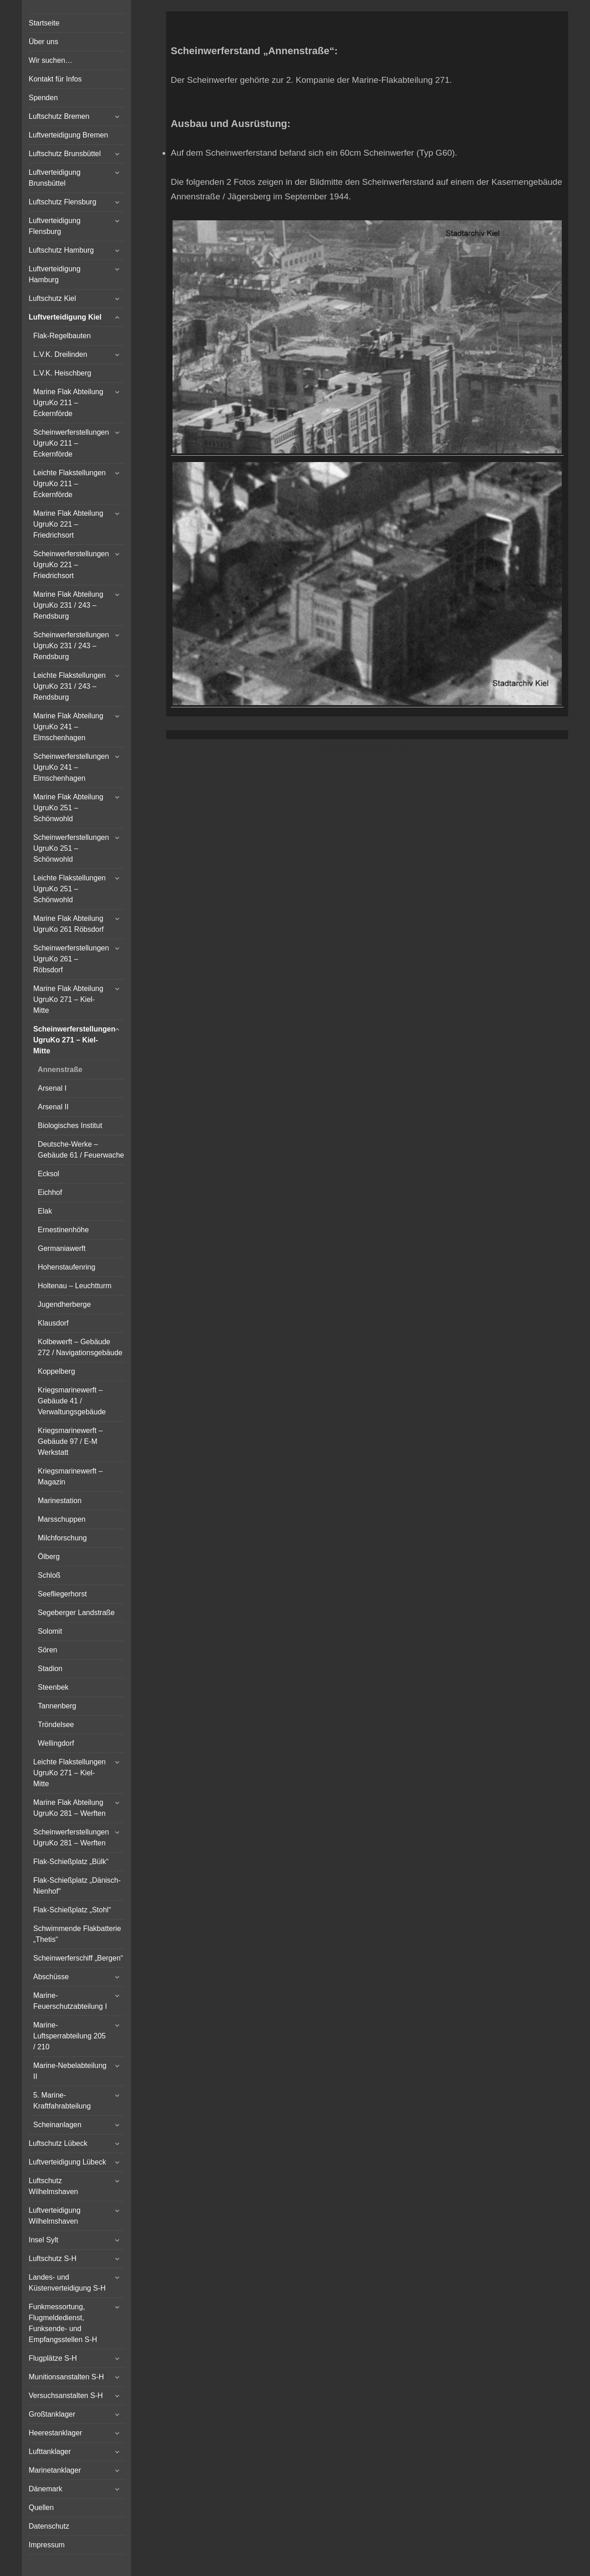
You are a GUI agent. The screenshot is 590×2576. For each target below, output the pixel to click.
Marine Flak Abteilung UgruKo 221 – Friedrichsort (68, 524)
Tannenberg (57, 1706)
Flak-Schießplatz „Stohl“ (72, 1910)
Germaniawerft (62, 1248)
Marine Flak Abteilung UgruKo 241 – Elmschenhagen (68, 727)
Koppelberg (56, 1371)
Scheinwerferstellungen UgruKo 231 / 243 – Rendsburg (71, 646)
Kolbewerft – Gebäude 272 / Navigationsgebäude (80, 1347)
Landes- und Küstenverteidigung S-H (67, 2282)
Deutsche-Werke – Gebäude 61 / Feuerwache (81, 1149)
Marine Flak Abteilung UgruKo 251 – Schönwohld (68, 808)
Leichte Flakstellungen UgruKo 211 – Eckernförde (69, 483)
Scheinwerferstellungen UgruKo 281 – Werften (71, 1837)
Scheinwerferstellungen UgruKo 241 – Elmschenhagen (71, 767)
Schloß (49, 1575)
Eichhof (50, 1192)
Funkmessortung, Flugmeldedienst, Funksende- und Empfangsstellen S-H (63, 2323)
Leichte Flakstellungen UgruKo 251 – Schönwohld (69, 889)
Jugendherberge (64, 1304)
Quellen (41, 2507)
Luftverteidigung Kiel (65, 317)
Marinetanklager (55, 2470)
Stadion (50, 1668)
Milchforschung (62, 1538)
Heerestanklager (55, 2433)
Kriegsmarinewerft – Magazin (70, 1476)
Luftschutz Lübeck (58, 2143)
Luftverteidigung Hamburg (55, 274)
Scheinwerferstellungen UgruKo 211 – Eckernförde (71, 443)
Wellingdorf (56, 1743)
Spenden (43, 98)
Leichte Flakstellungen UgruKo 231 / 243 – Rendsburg (69, 686)
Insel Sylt (43, 2240)
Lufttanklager (50, 2451)
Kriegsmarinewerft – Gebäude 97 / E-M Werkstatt (70, 1441)
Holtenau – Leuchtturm (75, 1286)
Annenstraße (60, 1069)
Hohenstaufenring (66, 1267)
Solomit (50, 1631)
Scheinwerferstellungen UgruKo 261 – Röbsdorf (71, 959)
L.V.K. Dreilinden (60, 354)
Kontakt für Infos (55, 79)
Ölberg (49, 1556)
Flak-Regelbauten (62, 336)
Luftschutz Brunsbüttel (65, 154)
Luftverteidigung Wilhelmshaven (55, 2215)
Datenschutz (49, 2526)
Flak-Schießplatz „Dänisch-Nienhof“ (77, 1885)
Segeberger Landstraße (76, 1612)
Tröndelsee (56, 1724)
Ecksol (48, 1174)
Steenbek (53, 1687)
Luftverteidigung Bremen (68, 135)
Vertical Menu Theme (385, 748)
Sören (47, 1650)
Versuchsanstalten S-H (66, 2395)
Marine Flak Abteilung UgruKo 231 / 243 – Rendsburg (68, 605)
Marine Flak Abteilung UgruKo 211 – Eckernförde (68, 402)
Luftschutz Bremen (59, 116)
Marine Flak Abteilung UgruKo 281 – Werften (69, 1808)
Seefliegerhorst (62, 1594)
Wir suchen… (50, 60)
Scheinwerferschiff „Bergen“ (78, 1958)
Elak (45, 1211)
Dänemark (45, 2489)
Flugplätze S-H (53, 2358)
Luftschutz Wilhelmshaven (53, 2186)
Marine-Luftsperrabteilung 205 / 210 (69, 2036)
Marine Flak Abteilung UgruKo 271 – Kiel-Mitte (68, 999)
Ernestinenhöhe (63, 1230)
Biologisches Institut (70, 1125)
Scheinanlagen (57, 2125)
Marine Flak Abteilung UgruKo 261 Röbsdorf (68, 924)
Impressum (47, 2545)
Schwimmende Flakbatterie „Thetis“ (77, 1934)
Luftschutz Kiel (52, 298)
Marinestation (59, 1500)
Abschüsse (51, 1977)
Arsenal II (53, 1107)
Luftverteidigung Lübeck (67, 2162)
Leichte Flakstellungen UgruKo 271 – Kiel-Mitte (69, 1773)
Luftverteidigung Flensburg (55, 226)
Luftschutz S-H (52, 2258)
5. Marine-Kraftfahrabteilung (62, 2100)
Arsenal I (52, 1088)
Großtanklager (52, 2414)
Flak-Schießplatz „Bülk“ (70, 1861)
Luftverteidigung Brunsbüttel (55, 177)
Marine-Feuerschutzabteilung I (70, 2001)
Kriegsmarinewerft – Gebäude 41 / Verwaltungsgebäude (72, 1401)
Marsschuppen (62, 1519)
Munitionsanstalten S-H (66, 2377)
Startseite (44, 23)
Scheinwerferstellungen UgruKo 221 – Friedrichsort (71, 564)
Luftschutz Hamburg (61, 250)
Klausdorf (53, 1323)
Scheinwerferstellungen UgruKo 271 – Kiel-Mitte (74, 1040)
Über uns (43, 42)
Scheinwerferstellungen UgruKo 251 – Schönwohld (71, 848)
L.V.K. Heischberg (62, 373)
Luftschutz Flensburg (63, 202)
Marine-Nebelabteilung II (70, 2071)
